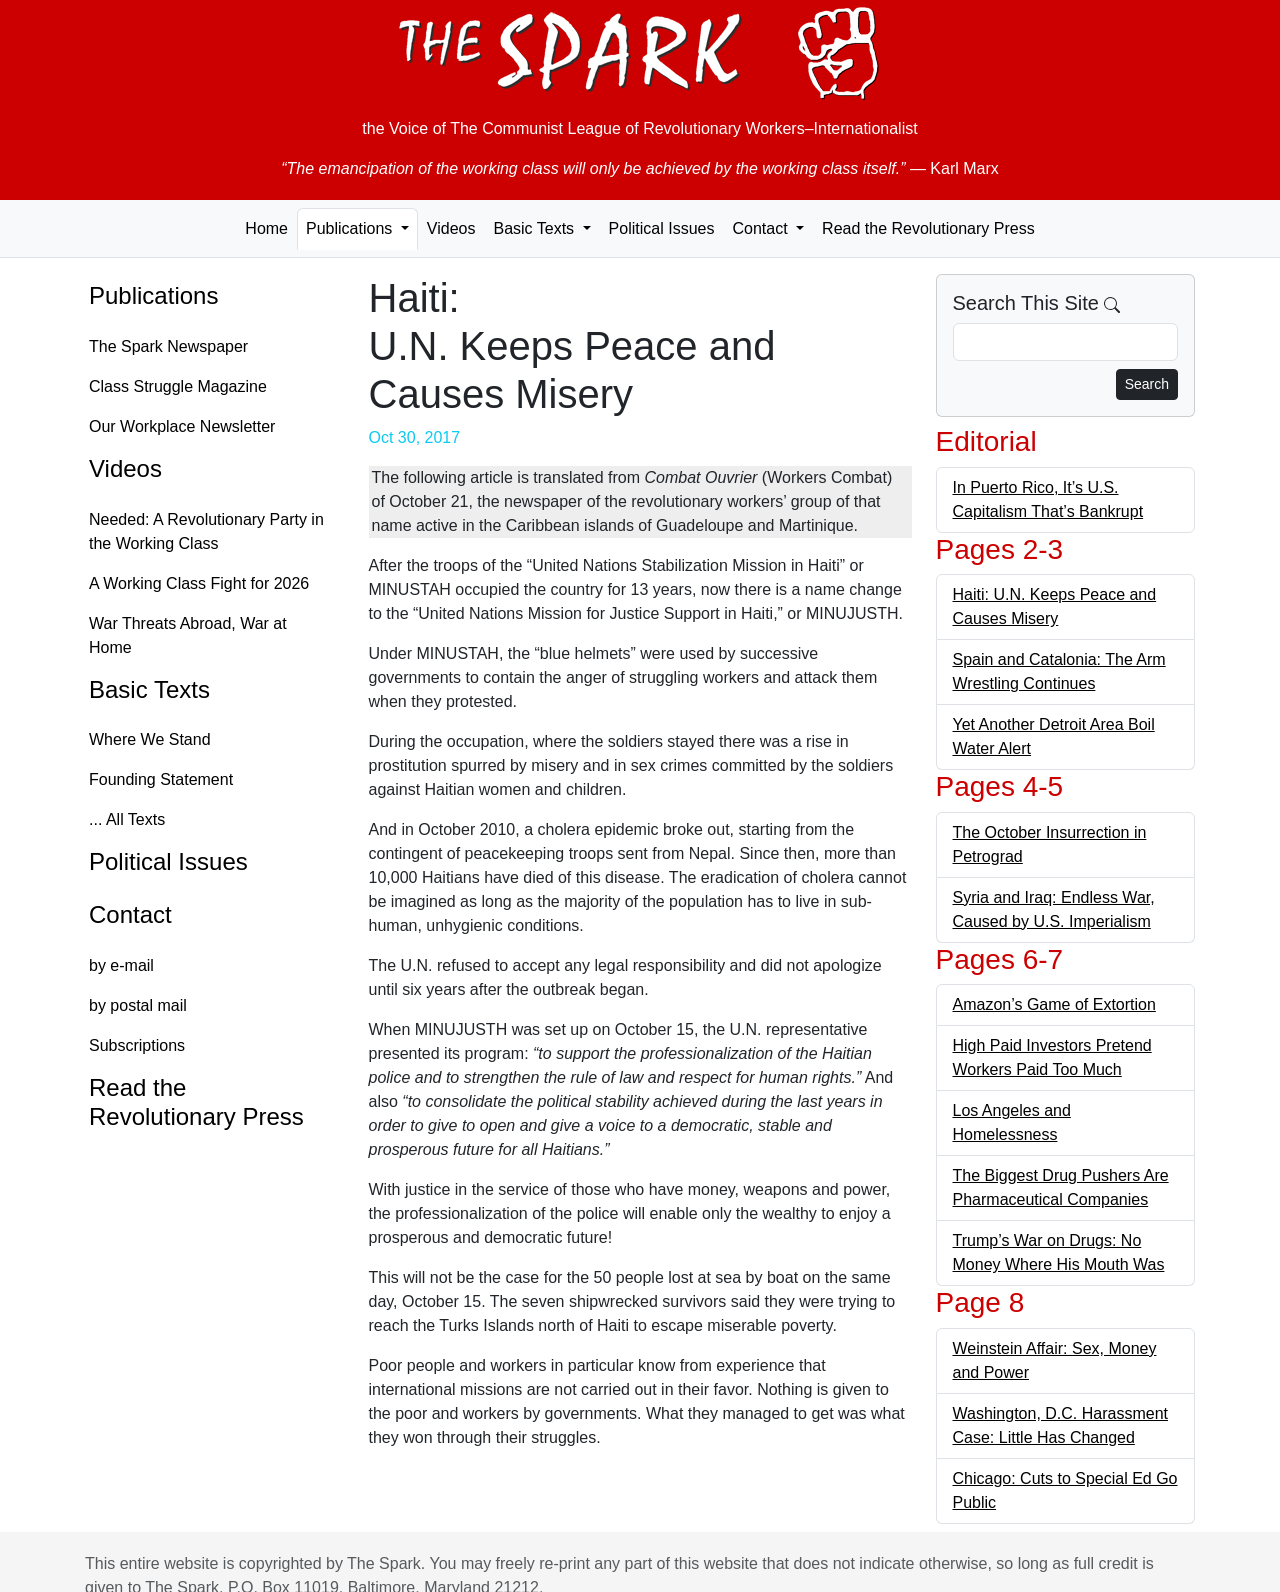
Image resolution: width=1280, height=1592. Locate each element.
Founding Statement (161, 779)
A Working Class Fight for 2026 (199, 583)
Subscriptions (137, 1045)
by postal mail (138, 1005)
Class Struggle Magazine (178, 386)
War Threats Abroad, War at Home (188, 635)
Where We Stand (150, 739)
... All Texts (127, 819)
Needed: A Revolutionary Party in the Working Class (206, 531)
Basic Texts (149, 689)
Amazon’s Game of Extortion (1054, 1004)
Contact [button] (762, 228)
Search (1147, 384)
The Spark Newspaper (168, 346)
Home (266, 228)
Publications (153, 295)
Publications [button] (351, 228)
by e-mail (121, 965)
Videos (451, 228)
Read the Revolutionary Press (928, 228)
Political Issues (662, 228)
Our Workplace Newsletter (182, 426)
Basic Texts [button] (535, 228)
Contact (130, 914)
